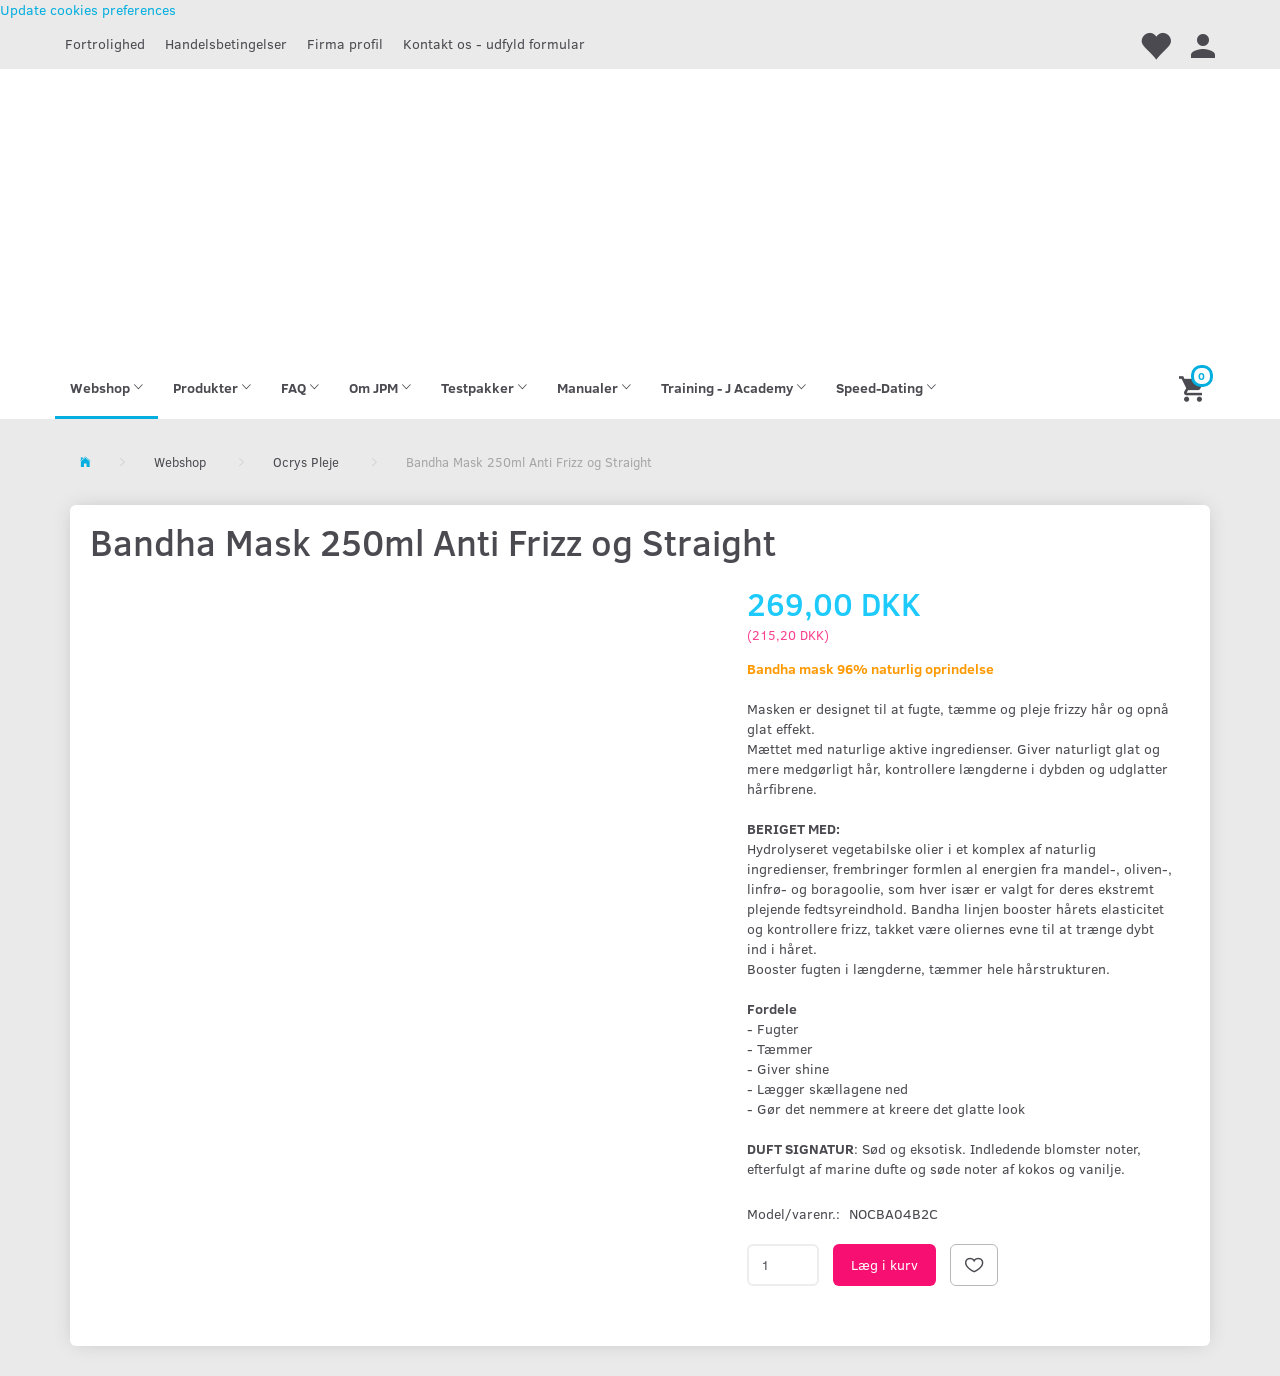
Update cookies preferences (88, 9)
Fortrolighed (105, 43)
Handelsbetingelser (226, 43)
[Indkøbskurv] (1194, 387)
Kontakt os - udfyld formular (494, 43)
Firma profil (345, 43)
